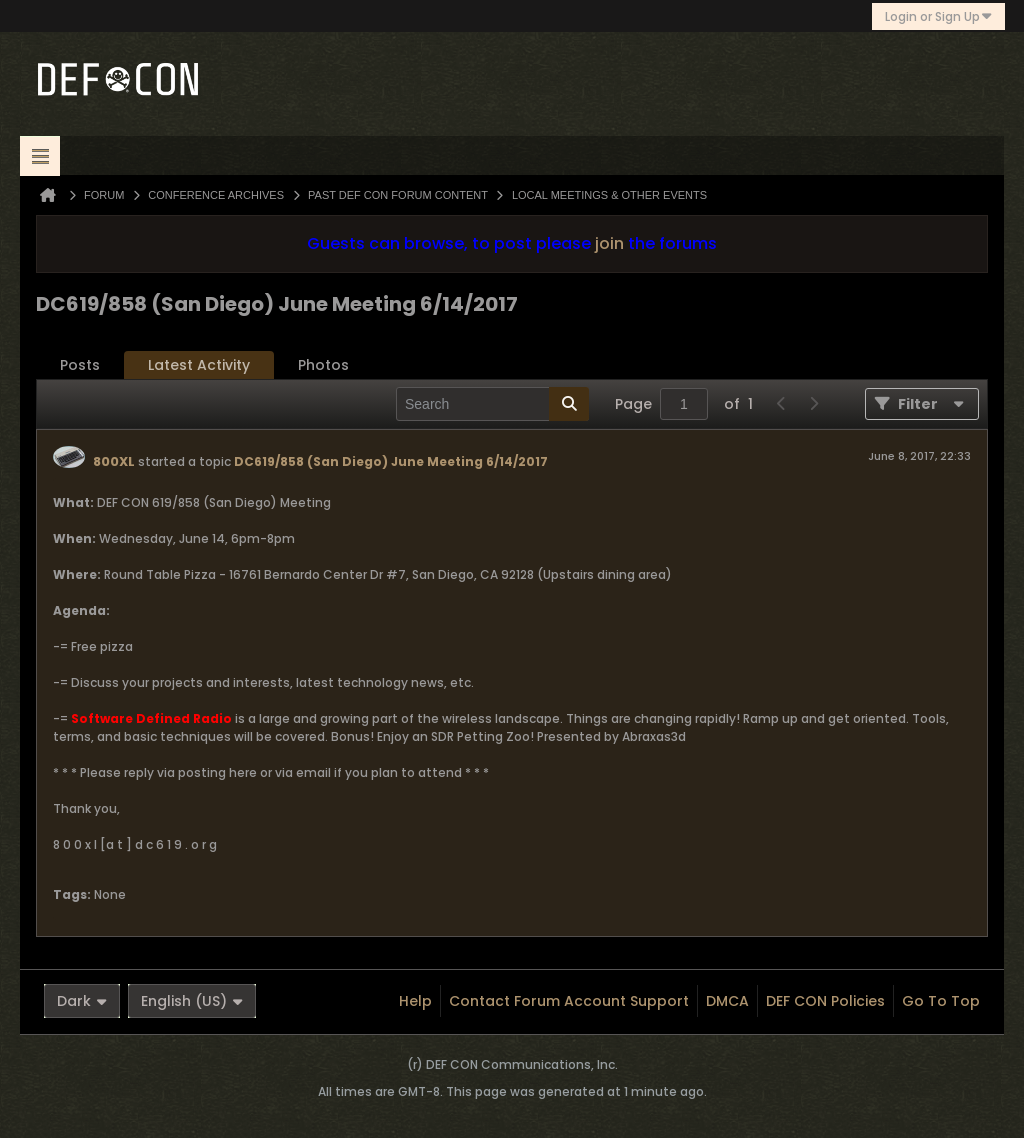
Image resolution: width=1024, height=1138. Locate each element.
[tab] (80, 365)
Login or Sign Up (938, 16)
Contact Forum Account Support (569, 1001)
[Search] (492, 404)
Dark (82, 1001)
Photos (323, 365)
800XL (114, 461)
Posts (80, 365)
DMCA (727, 1001)
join (609, 243)
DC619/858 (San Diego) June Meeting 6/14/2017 (391, 461)
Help (415, 1001)
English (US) (192, 1001)
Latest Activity (199, 365)
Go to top (941, 1001)
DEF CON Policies (825, 1001)
